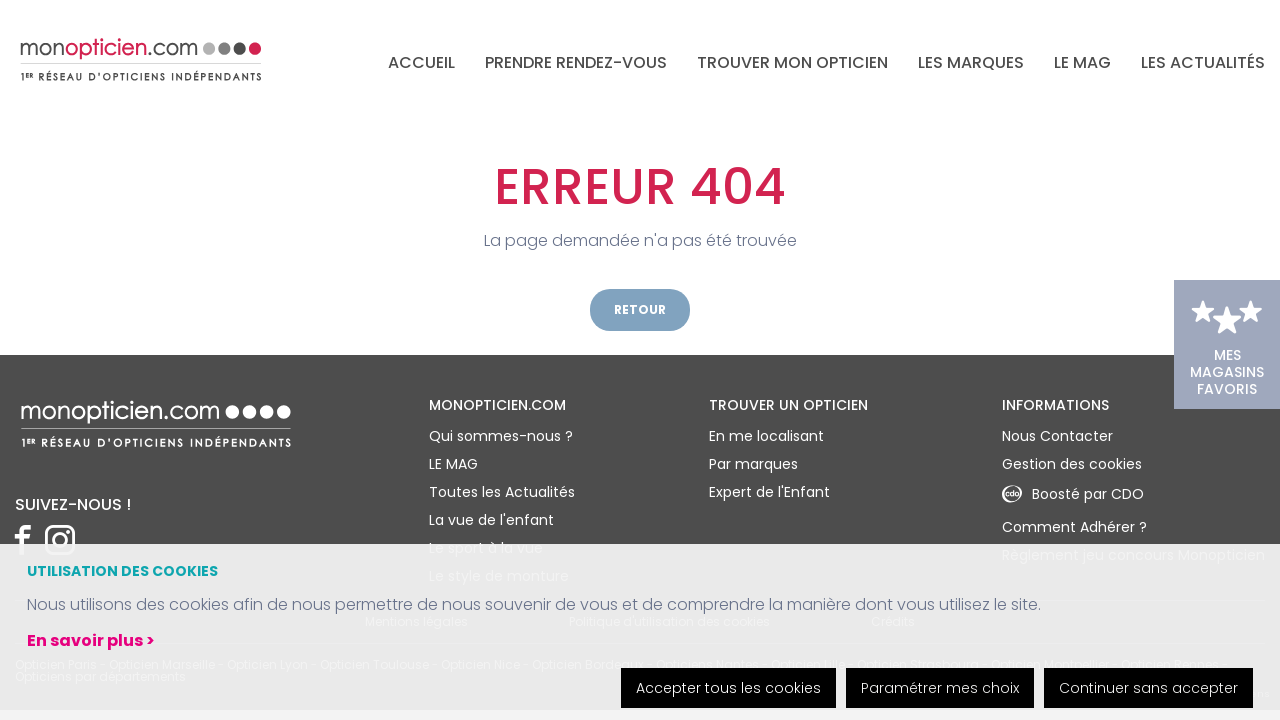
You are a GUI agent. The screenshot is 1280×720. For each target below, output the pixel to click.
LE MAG (1082, 62)
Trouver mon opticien (792, 62)
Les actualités (1203, 62)
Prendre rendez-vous (576, 62)
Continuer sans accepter (1148, 688)
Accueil (421, 62)
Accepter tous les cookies (728, 688)
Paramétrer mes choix (940, 688)
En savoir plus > (91, 640)
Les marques (971, 62)
